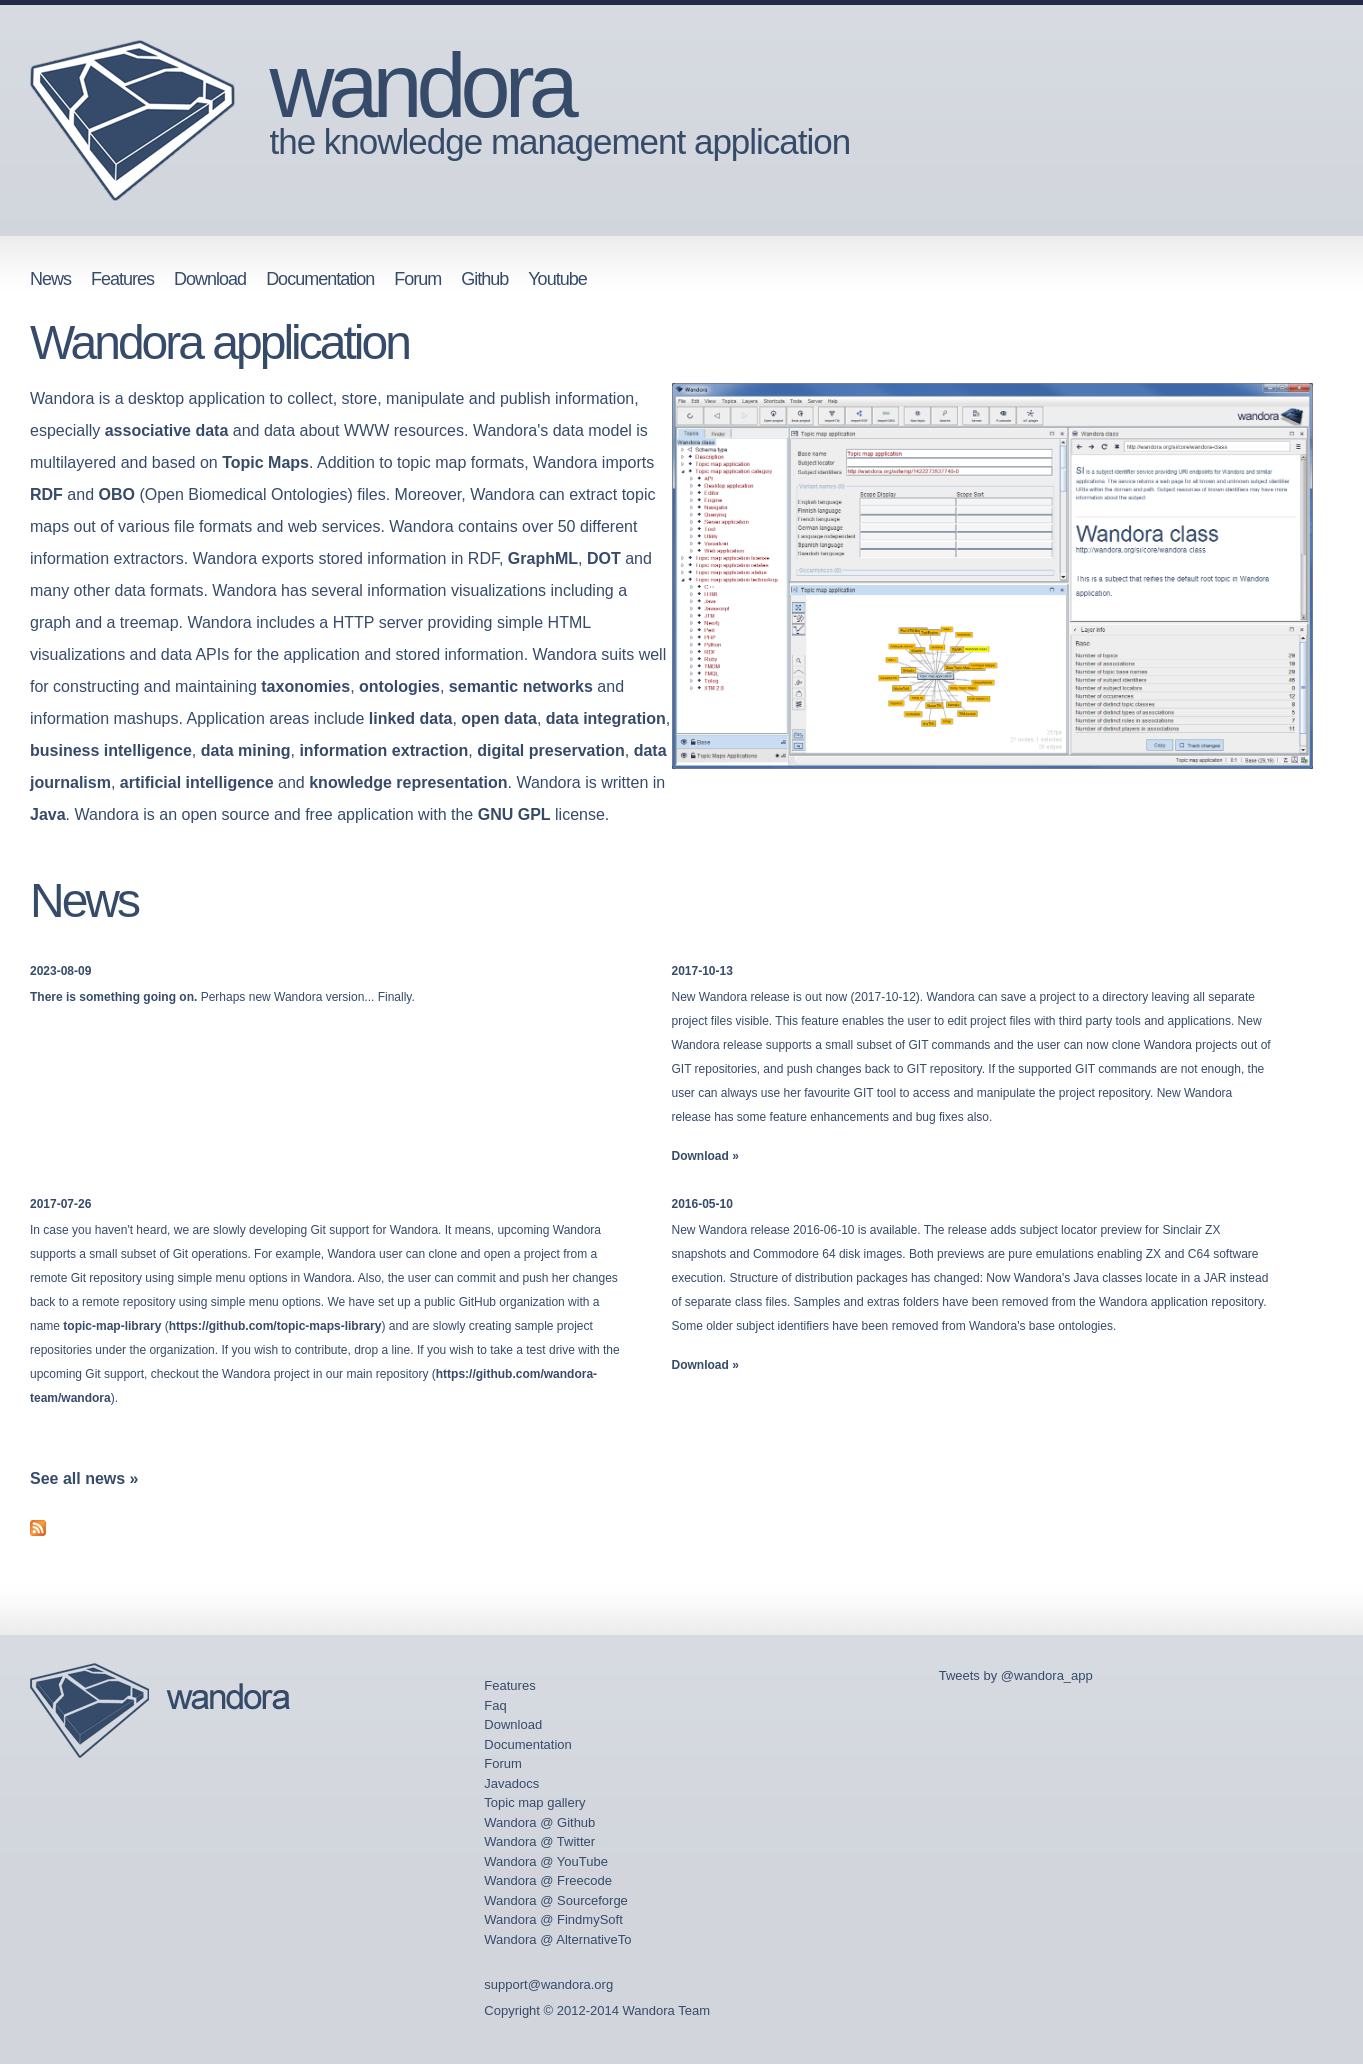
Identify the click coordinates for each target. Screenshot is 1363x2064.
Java (48, 814)
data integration (606, 718)
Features (122, 279)
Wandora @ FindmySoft (553, 1919)
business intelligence (111, 750)
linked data (411, 718)
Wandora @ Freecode (548, 1880)
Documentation (320, 279)
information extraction (383, 750)
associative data (167, 430)
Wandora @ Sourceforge (556, 1900)
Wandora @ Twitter (539, 1841)
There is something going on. (113, 997)
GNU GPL (514, 814)
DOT (604, 558)
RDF (46, 494)
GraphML (543, 558)
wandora (420, 86)
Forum (417, 279)
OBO (116, 494)
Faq (495, 1705)
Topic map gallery (534, 1802)
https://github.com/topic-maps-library (275, 1326)
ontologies (399, 686)
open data (499, 718)
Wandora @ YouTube (546, 1861)
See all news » (84, 1478)
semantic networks (521, 686)
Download (210, 279)
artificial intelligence (197, 782)
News (50, 279)
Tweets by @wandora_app (1016, 1675)
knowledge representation (408, 782)
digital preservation (551, 750)
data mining (246, 750)
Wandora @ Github (539, 1822)
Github (484, 279)
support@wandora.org (548, 1984)
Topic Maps (265, 462)
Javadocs (511, 1783)
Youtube (557, 279)
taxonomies (305, 686)
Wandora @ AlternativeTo (557, 1939)
